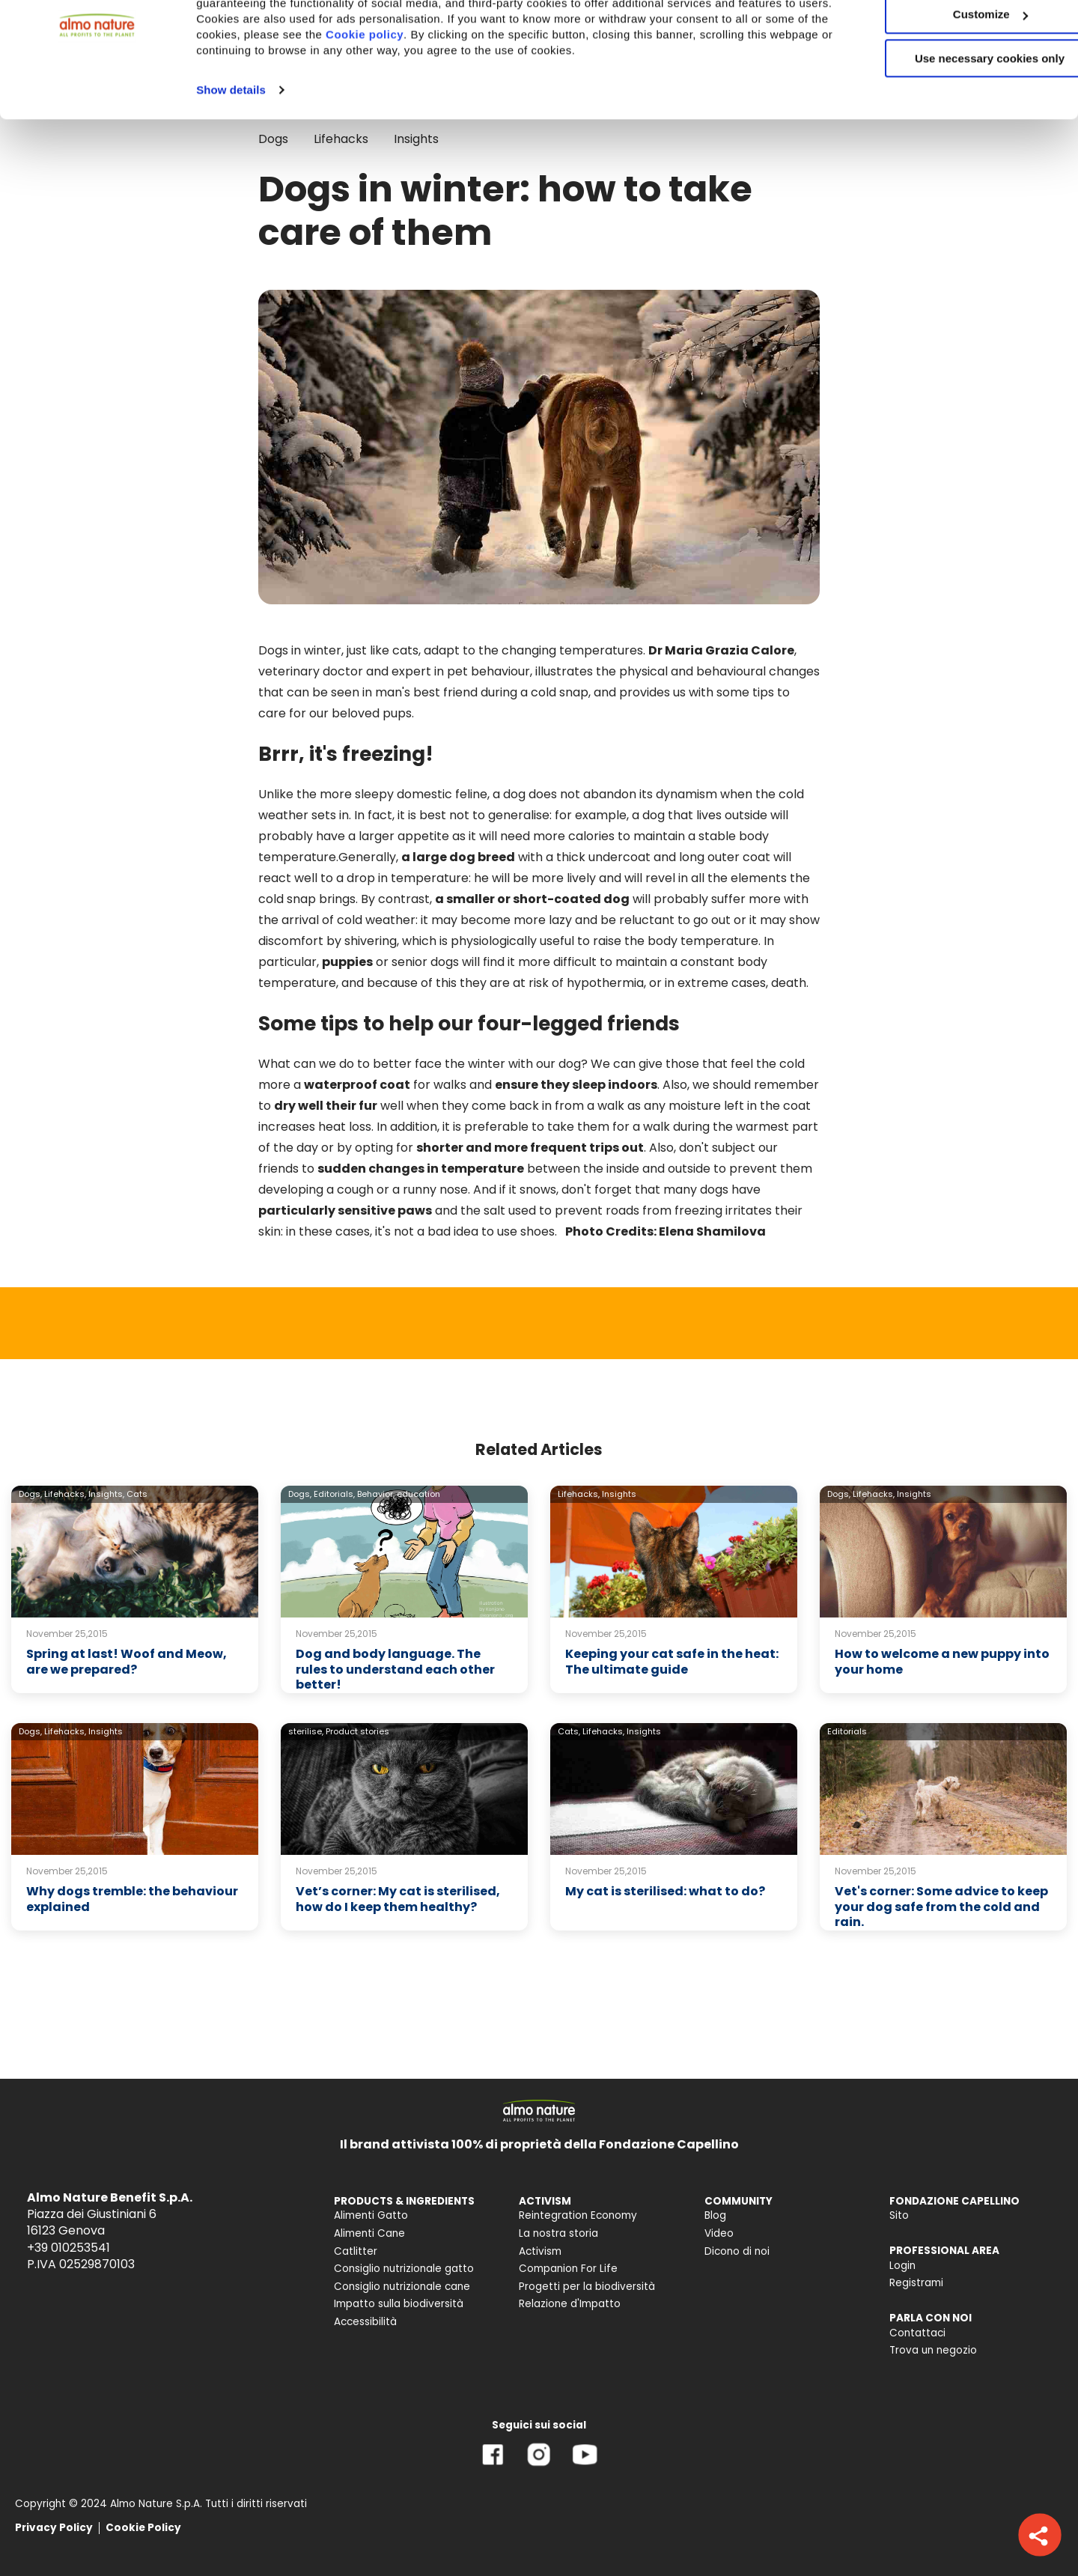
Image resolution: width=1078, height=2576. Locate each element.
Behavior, (376, 1494)
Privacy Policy (54, 2528)
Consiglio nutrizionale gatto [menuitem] (404, 2268)
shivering (370, 941)
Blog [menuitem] (715, 2215)
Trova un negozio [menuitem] (933, 2350)
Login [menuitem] (902, 2265)
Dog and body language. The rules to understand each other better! (395, 1669)
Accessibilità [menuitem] (365, 2322)
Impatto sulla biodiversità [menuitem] (398, 2304)
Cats (137, 1494)
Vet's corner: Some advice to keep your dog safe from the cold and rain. (941, 1907)
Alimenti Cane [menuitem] (369, 2233)
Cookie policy (461, 100)
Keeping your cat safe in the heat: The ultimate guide (672, 1661)
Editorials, (334, 1494)
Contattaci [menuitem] (917, 2333)
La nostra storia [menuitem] (558, 2233)
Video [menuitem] (719, 2233)
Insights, (106, 1494)
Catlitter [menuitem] (355, 2251)
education (418, 1494)
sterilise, (305, 1731)
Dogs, (30, 1494)
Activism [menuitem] (540, 2251)
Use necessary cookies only (953, 125)
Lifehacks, (65, 1494)
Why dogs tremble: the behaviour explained (132, 1899)
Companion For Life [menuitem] (568, 2268)
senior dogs (425, 961)
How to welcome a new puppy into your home (942, 1661)
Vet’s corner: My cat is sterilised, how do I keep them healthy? (398, 1899)
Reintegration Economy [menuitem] (578, 2215)
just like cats (382, 650)
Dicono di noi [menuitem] (737, 2251)
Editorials (847, 1731)
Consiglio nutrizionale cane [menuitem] (402, 2286)
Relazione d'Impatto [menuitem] (570, 2304)
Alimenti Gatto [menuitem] (371, 2215)
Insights (619, 1494)
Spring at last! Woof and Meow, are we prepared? (126, 1661)
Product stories (357, 1731)
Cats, (569, 1731)
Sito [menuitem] (899, 2215)
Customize (953, 81)
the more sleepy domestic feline (391, 794)
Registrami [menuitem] (916, 2283)
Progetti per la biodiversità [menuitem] (587, 2286)
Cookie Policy (143, 2528)
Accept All (953, 37)
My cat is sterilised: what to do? (665, 1891)
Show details (231, 156)
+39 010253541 (68, 2247)
